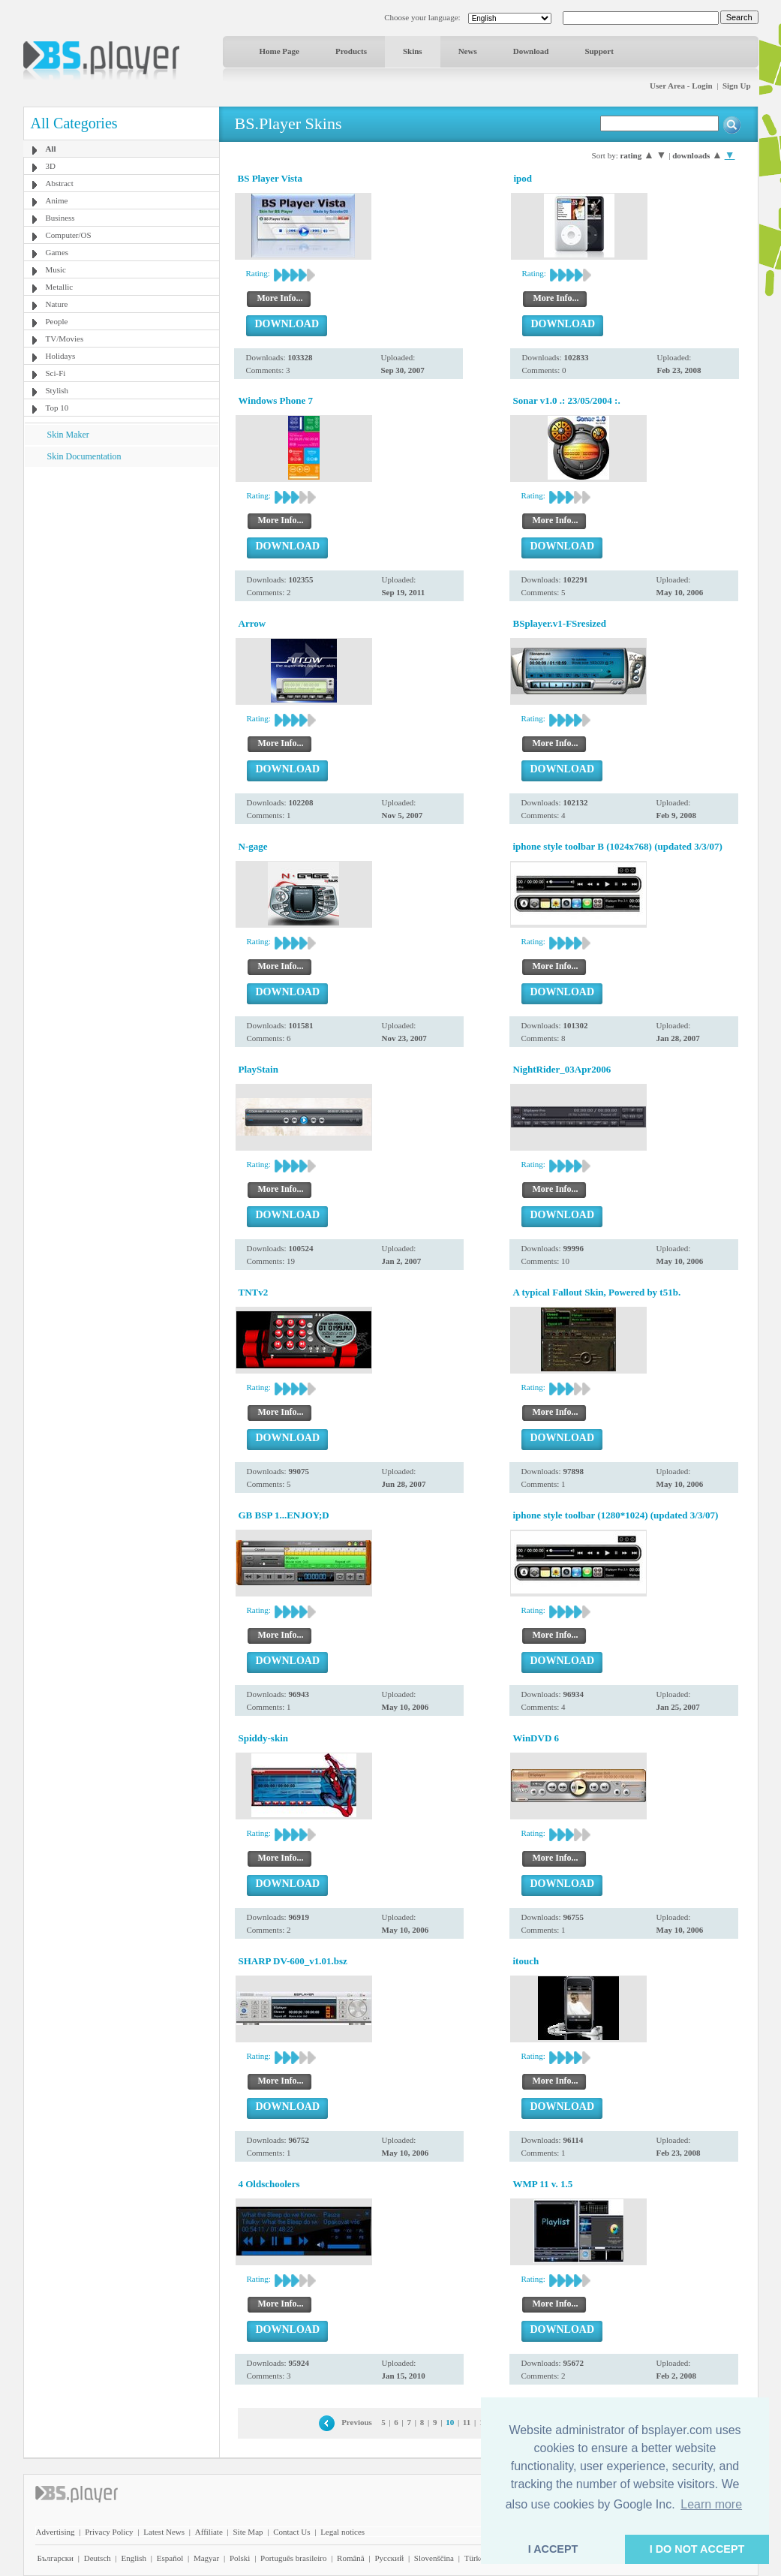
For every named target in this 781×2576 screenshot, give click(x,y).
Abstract (60, 183)
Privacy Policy (109, 2531)
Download (531, 51)
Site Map (248, 2531)
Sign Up (736, 85)
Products (351, 51)
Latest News (164, 2531)
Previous (356, 2422)
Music (56, 269)
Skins (412, 51)
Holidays (61, 355)
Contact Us (291, 2531)
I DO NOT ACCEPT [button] (697, 2549)
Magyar (206, 2557)
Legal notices (342, 2531)
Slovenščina (434, 2557)
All (51, 148)
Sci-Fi (56, 373)
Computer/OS (69, 234)
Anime (57, 200)
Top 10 (57, 407)
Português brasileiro (293, 2557)
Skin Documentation (84, 456)
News (467, 51)
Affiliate (209, 2531)
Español (170, 2557)
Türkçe (476, 2557)
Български (56, 2557)
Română (351, 2557)
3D (51, 165)
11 (466, 2422)
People (57, 321)
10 (450, 2422)
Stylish (57, 390)
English (133, 2557)
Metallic (60, 286)
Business (60, 217)
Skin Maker (68, 434)
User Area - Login (681, 85)
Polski (240, 2557)
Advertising (55, 2531)
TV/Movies (65, 338)
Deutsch (97, 2557)
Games (57, 252)
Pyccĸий (389, 2557)
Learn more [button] (711, 2504)
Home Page (279, 51)
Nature (57, 303)
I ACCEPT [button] (553, 2549)
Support (599, 51)
